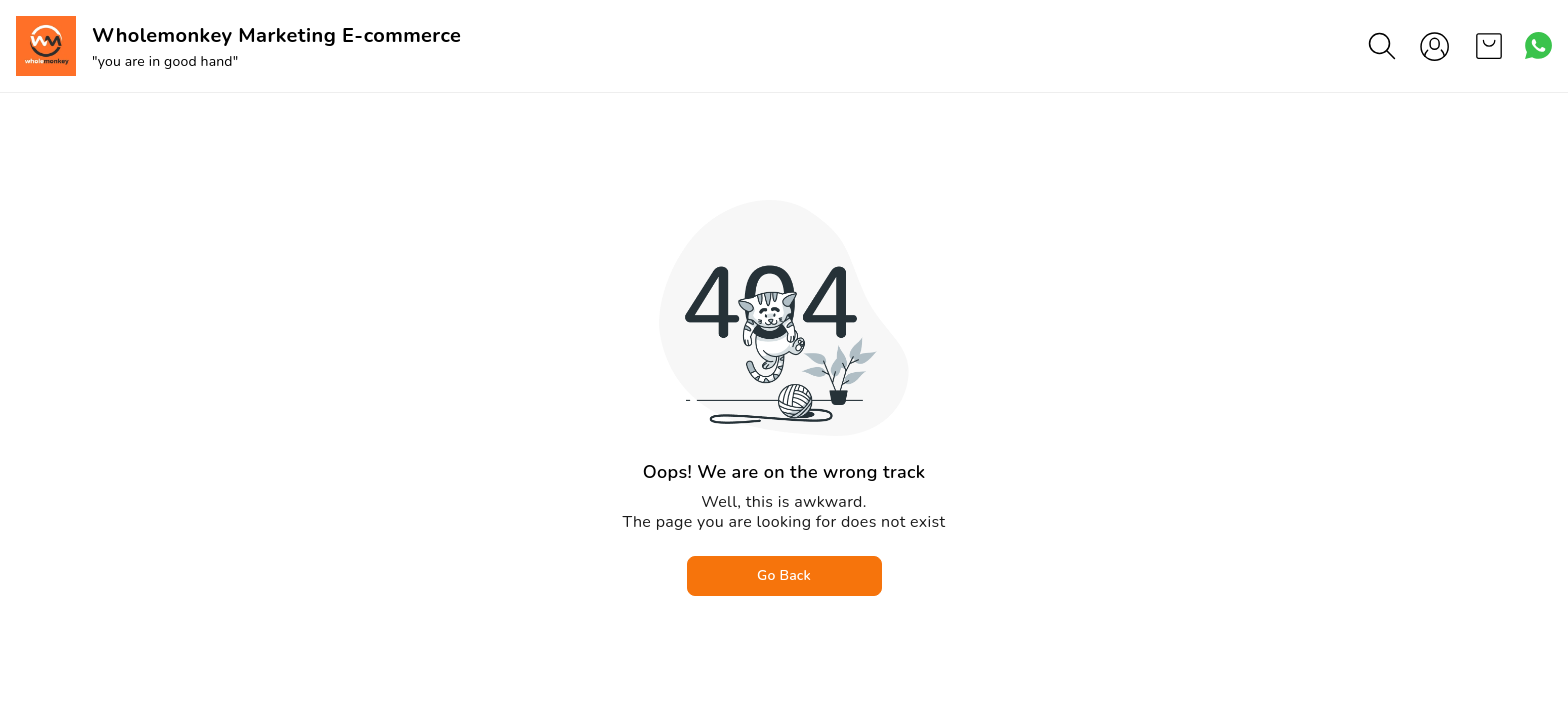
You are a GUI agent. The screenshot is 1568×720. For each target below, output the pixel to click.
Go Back (784, 575)
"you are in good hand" (165, 61)
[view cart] (1489, 46)
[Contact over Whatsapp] (1538, 45)
